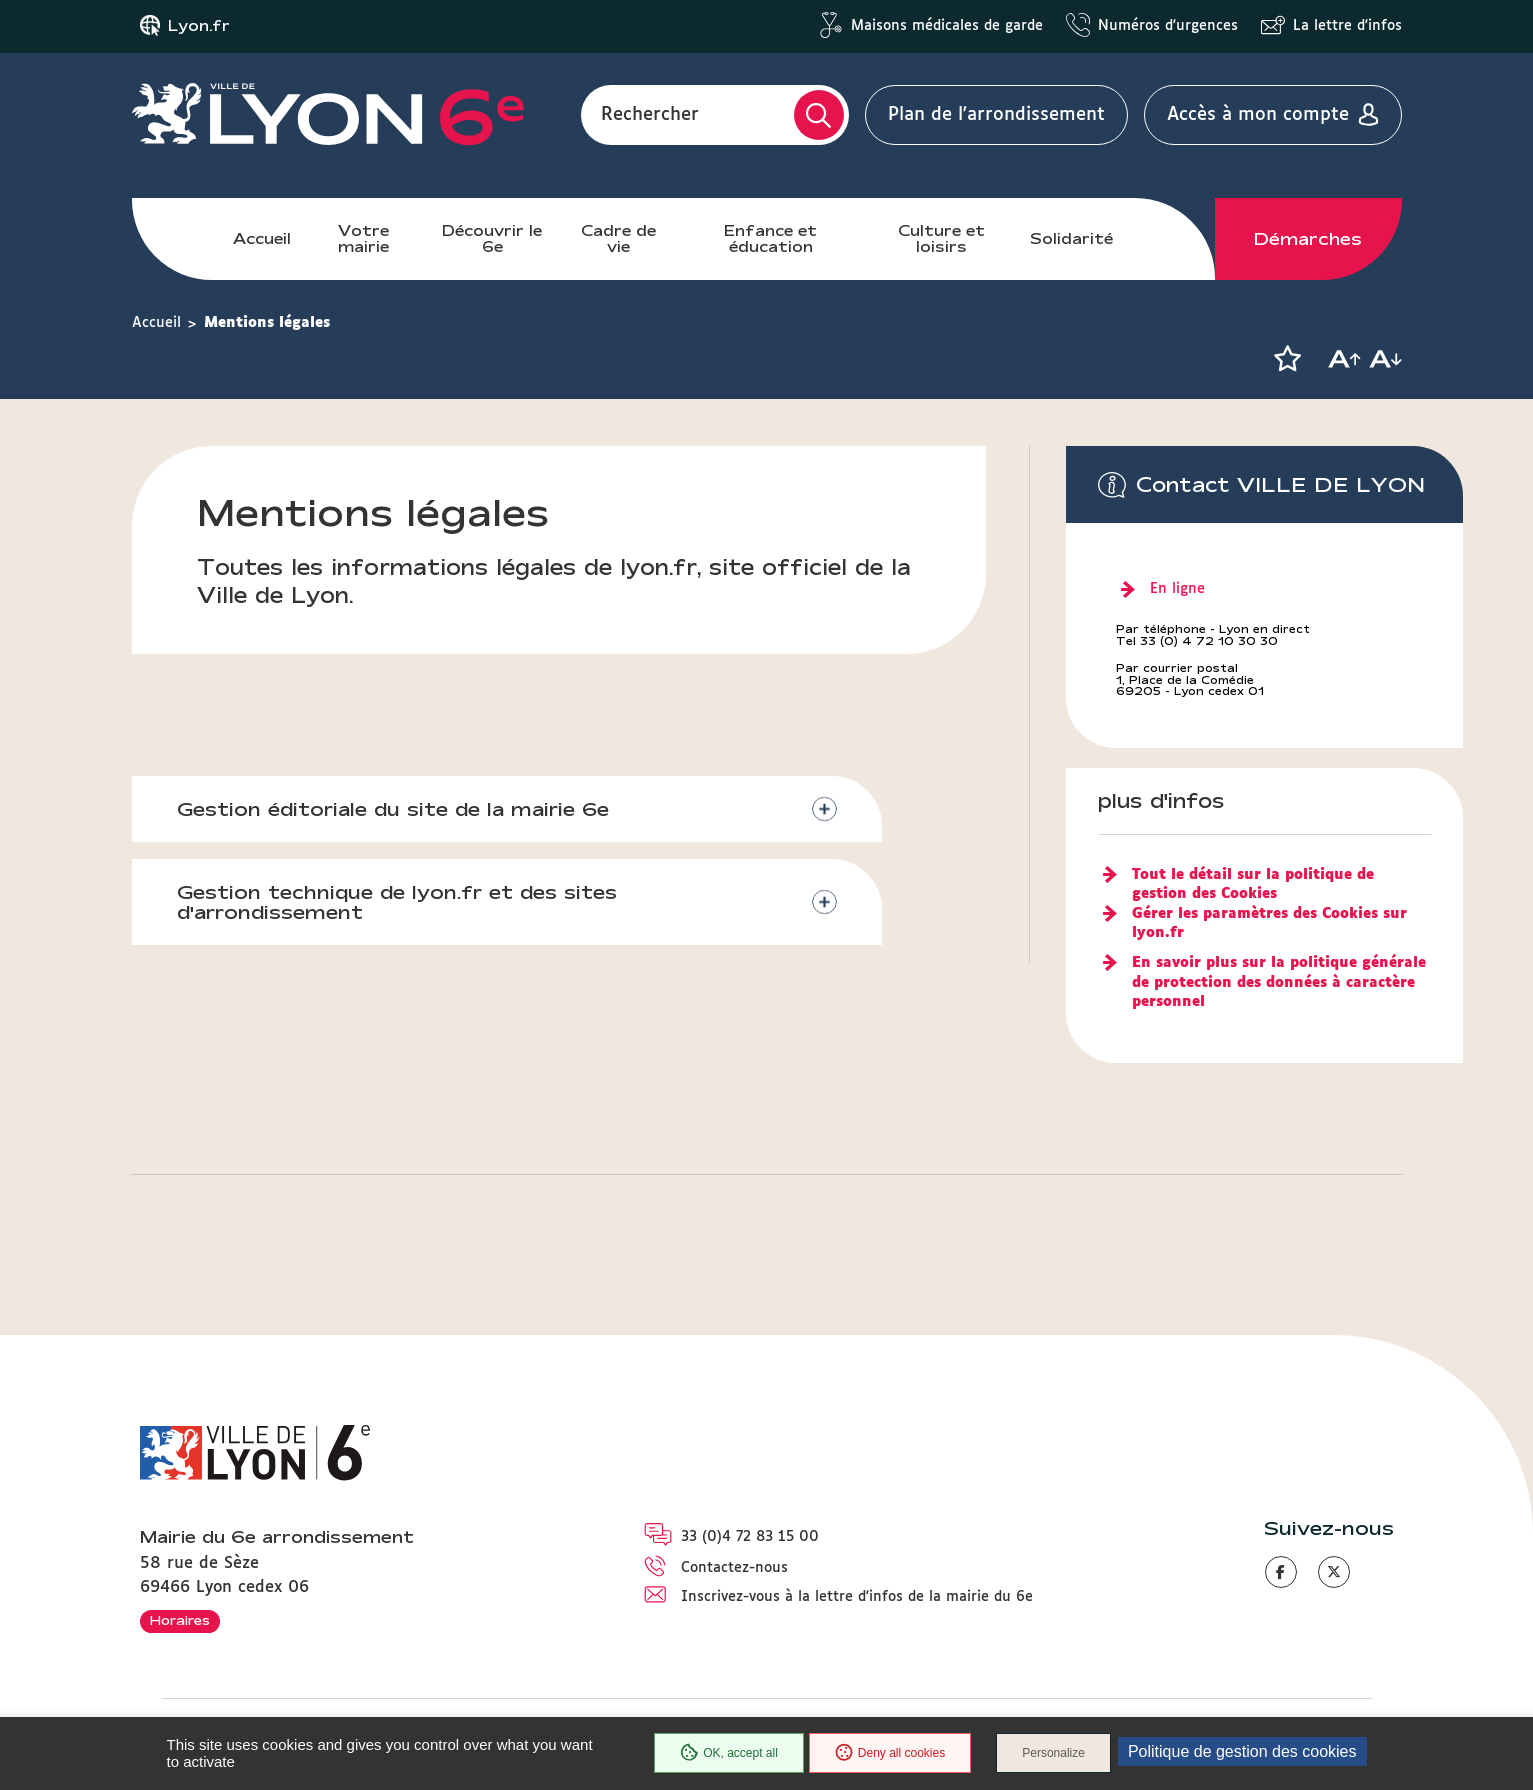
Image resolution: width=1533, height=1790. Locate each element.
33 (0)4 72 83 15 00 (750, 1537)
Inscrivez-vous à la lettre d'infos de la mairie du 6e (857, 1597)
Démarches (1308, 239)
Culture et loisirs (941, 238)
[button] (1288, 359)
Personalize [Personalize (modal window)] (1053, 1753)
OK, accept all (729, 1753)
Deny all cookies (890, 1753)
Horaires (180, 1620)
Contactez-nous (734, 1568)
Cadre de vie (618, 238)
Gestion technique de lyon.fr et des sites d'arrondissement (397, 902)
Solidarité (1071, 238)
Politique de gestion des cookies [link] (1242, 1751)
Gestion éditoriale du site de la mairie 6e (393, 809)
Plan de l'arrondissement (996, 115)
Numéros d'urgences (1168, 26)
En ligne (1177, 589)
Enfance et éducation (770, 238)
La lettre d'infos (1347, 26)
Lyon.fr (199, 26)
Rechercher (650, 115)
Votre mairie (363, 238)
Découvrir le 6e (492, 238)
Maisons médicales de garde (947, 26)
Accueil (262, 238)
